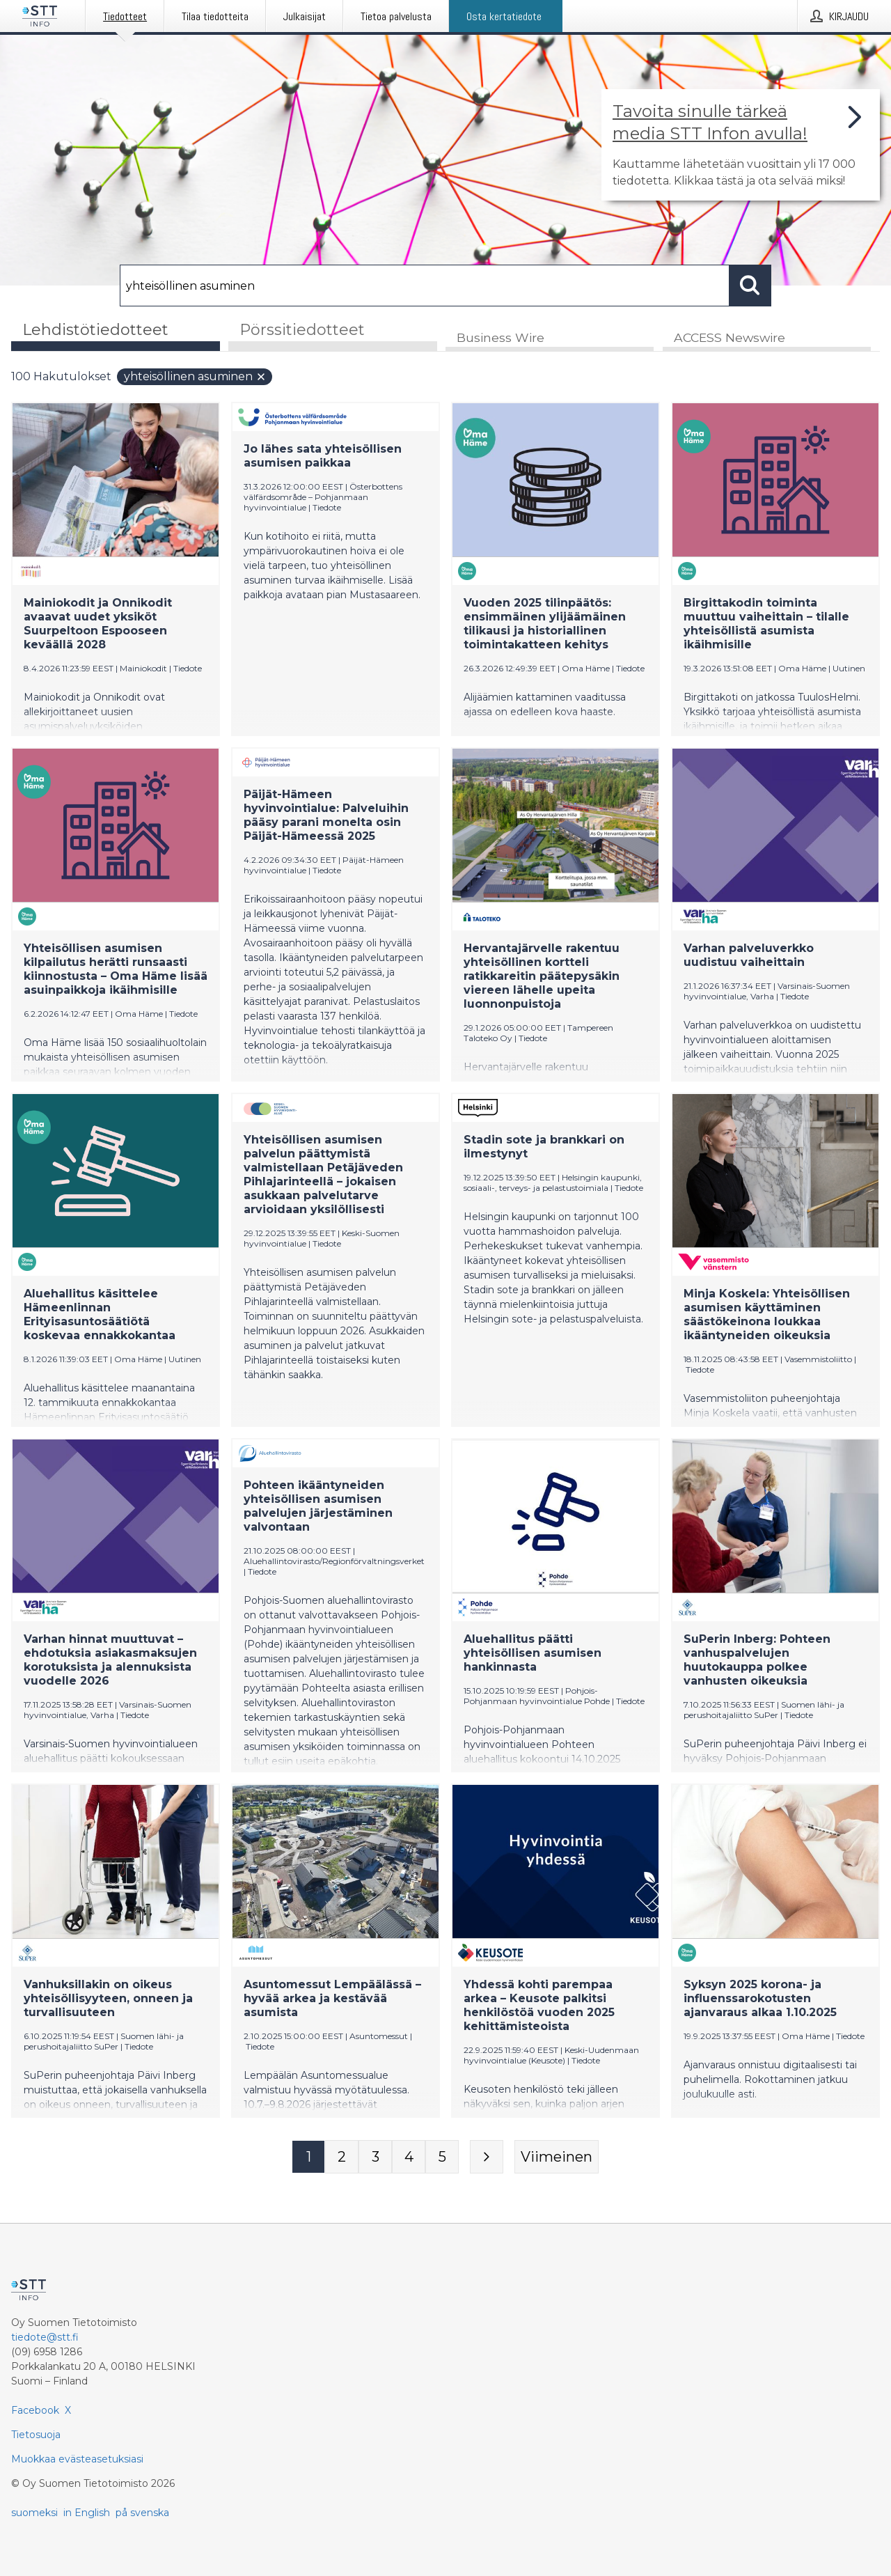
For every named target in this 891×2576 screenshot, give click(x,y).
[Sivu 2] (341, 2158)
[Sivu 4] (408, 2158)
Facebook (35, 2410)
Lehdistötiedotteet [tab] (95, 329)
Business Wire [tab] (500, 338)
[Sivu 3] (375, 2158)
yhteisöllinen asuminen (195, 377)
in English (86, 2512)
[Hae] (425, 285)
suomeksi (34, 2512)
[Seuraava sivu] (486, 2158)
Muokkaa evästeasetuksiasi (77, 2459)
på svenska (142, 2512)
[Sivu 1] (308, 2158)
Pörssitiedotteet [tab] (302, 329)
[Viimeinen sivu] (556, 2158)
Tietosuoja (36, 2434)
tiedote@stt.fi (45, 2337)
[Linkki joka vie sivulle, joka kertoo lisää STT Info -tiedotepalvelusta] (740, 145)
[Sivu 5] (442, 2158)
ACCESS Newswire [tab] (729, 338)
